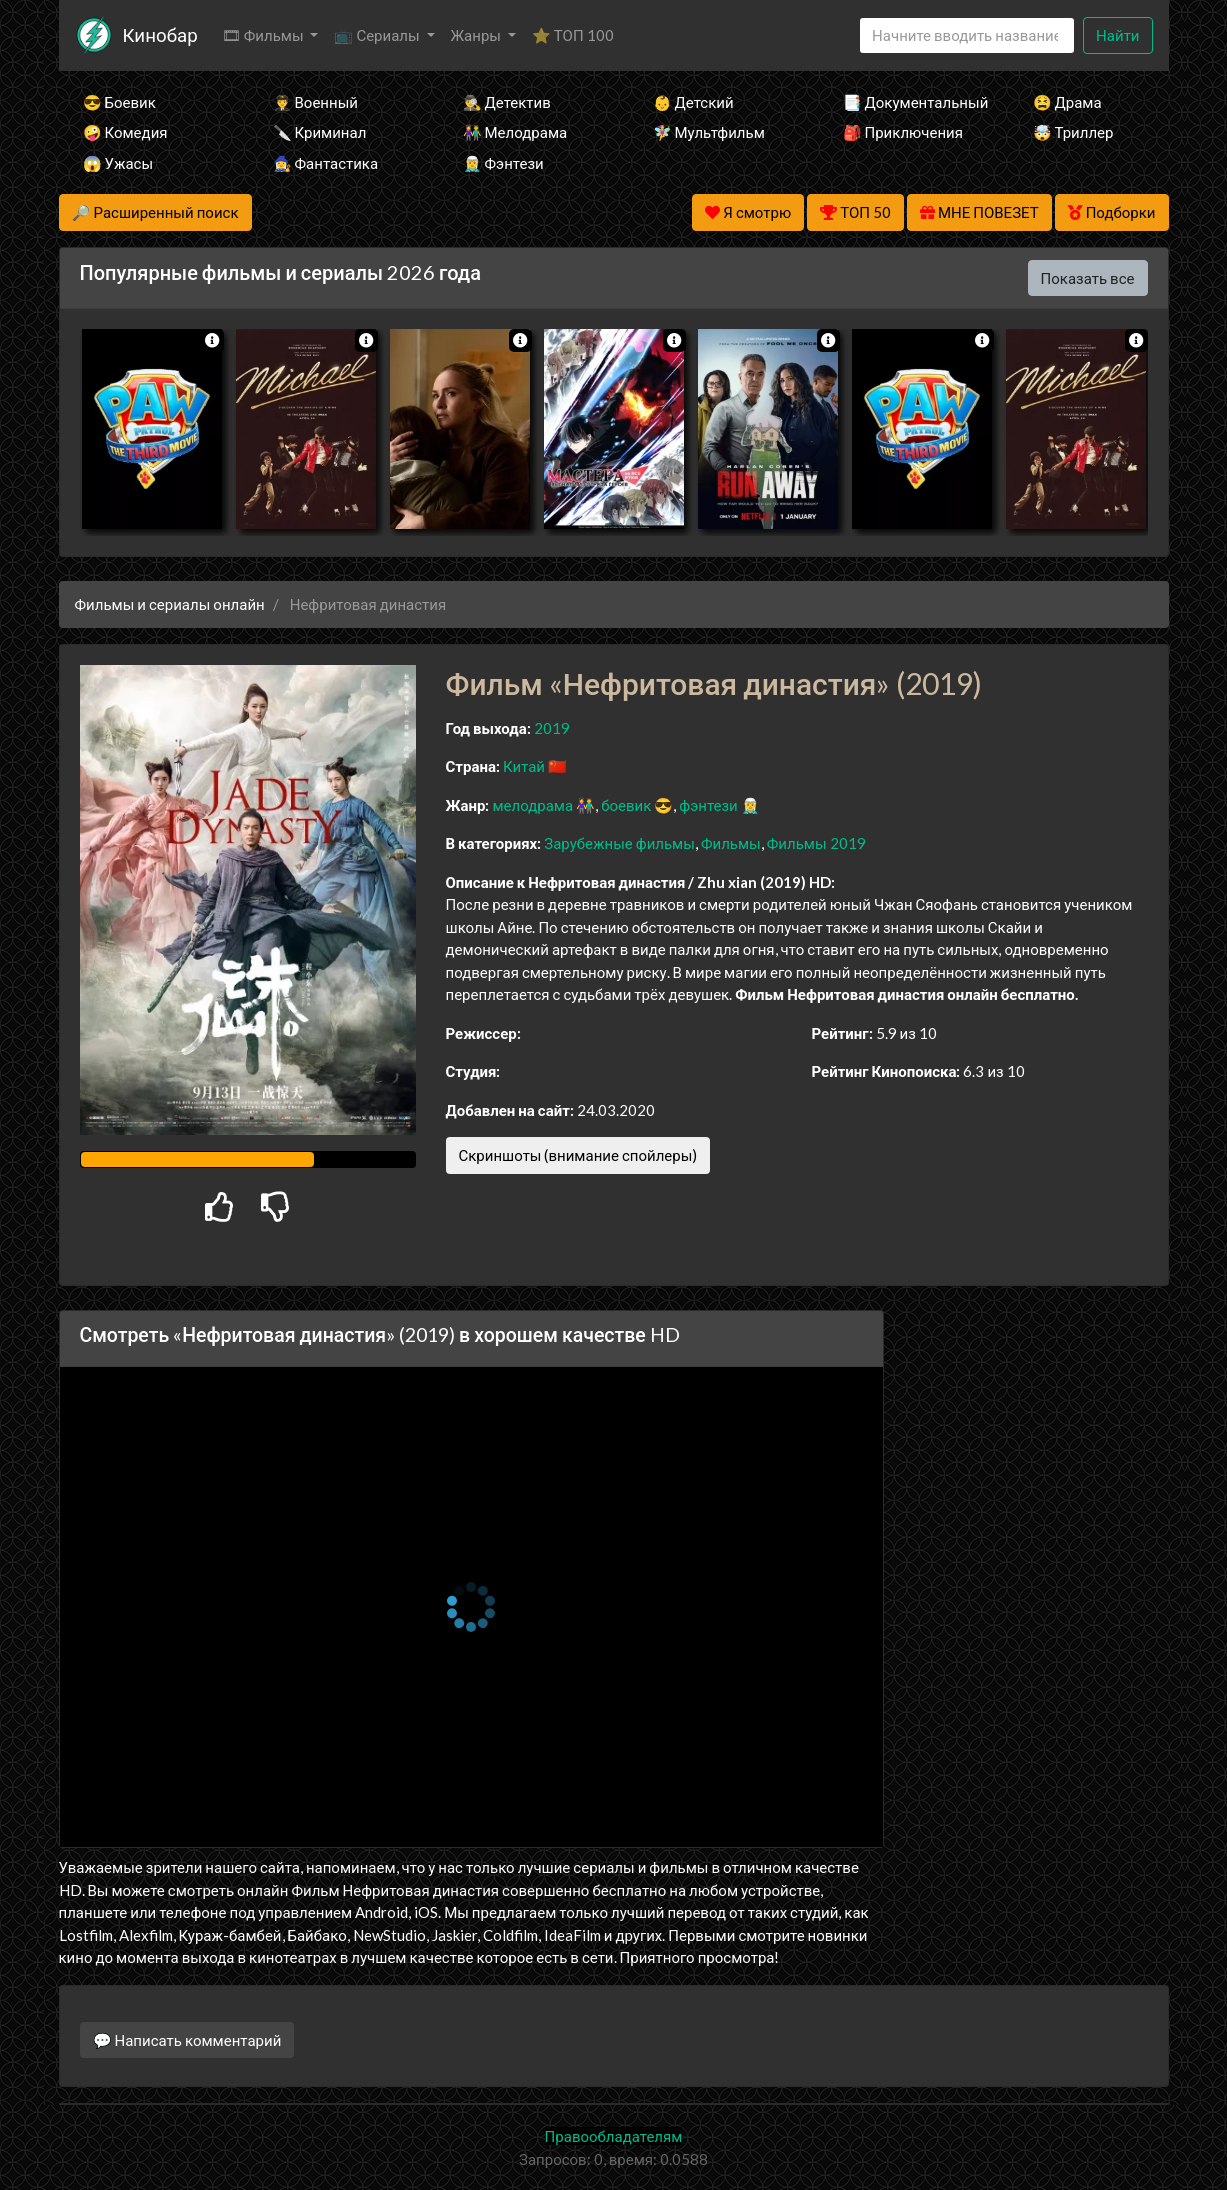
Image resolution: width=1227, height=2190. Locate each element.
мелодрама (532, 805)
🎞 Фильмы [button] (264, 35)
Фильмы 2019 (816, 843)
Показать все (1088, 278)
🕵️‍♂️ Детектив (507, 102)
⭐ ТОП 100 (573, 35)
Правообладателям (614, 2136)
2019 (552, 728)
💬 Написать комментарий (187, 2040)
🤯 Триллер (1073, 132)
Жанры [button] (478, 35)
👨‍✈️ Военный (315, 102)
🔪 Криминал (320, 132)
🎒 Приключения (903, 132)
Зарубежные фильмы (619, 843)
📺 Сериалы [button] (378, 35)
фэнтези (708, 805)
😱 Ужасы (118, 163)
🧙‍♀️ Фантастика (326, 163)
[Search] (967, 35)
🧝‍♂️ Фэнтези (503, 163)
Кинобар (160, 34)
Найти (1117, 35)
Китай (524, 766)
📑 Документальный (911, 102)
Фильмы (731, 843)
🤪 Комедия (125, 132)
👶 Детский (693, 102)
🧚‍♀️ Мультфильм (709, 132)
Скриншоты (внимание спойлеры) (578, 1155)
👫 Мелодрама (515, 132)
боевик (626, 805)
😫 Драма (1067, 102)
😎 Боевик (119, 102)
